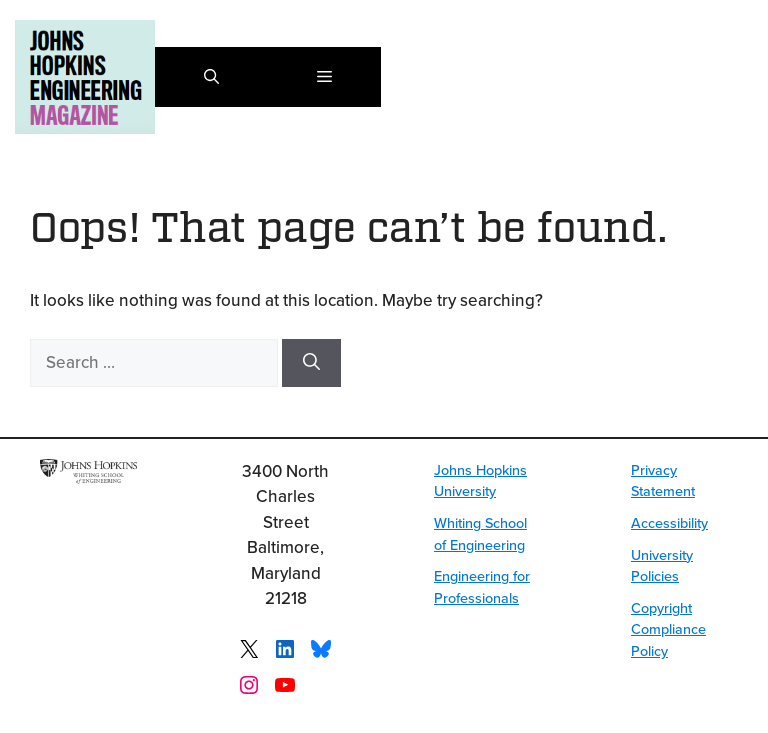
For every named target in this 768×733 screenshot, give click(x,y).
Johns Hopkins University (480, 480)
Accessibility (669, 522)
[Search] (311, 363)
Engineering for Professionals (482, 586)
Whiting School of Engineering (480, 533)
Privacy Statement (663, 480)
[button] (211, 77)
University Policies (662, 565)
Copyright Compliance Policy (668, 629)
